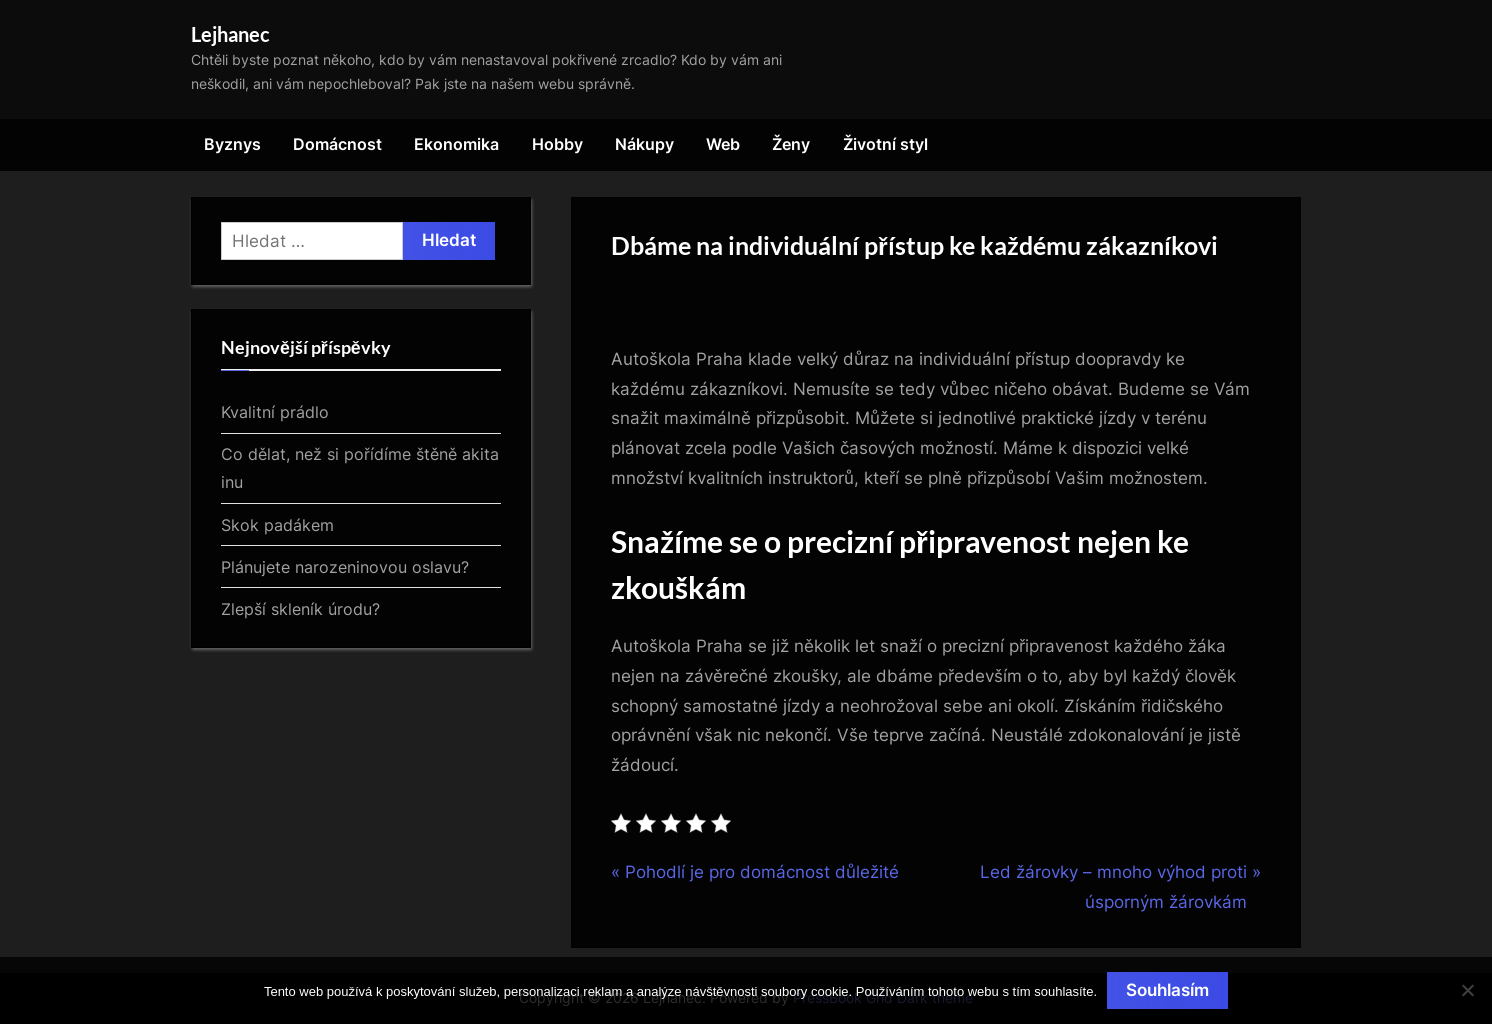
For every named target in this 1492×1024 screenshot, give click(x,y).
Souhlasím (1167, 990)
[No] (1467, 990)
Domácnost (337, 144)
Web (723, 144)
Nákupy (644, 144)
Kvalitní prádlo (275, 412)
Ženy (791, 144)
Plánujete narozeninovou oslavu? (345, 567)
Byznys (232, 144)
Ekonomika (456, 144)
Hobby (557, 144)
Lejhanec (230, 34)
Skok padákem (277, 525)
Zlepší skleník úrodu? (300, 609)
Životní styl (885, 144)
